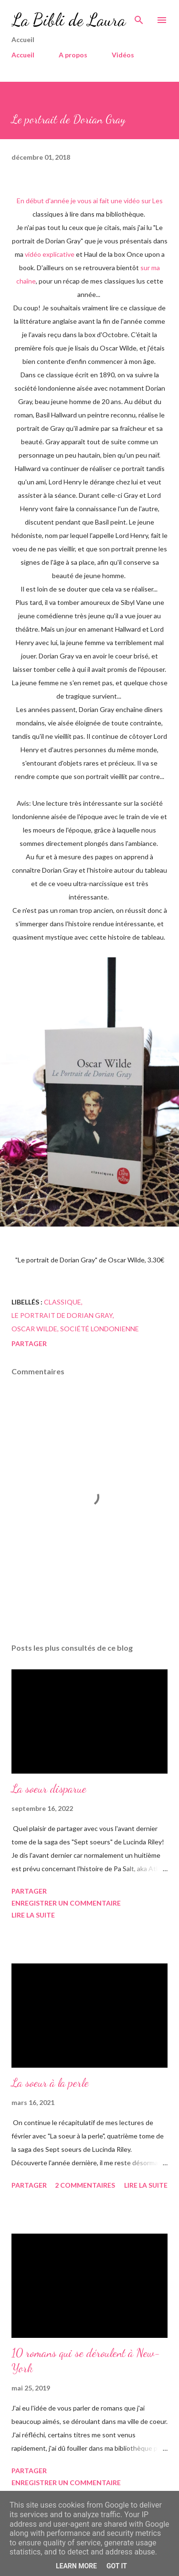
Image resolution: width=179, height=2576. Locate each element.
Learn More (76, 2566)
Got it (116, 2566)
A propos (73, 55)
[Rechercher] (139, 17)
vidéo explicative (49, 254)
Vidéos (123, 55)
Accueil (22, 55)
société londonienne (99, 1329)
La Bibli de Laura (68, 20)
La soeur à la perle (50, 2083)
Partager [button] (29, 1343)
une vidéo (125, 201)
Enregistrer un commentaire (66, 1903)
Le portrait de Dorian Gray (62, 1315)
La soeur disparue (48, 1789)
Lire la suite (33, 1915)
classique (62, 1302)
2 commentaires (85, 2185)
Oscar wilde (34, 1329)
